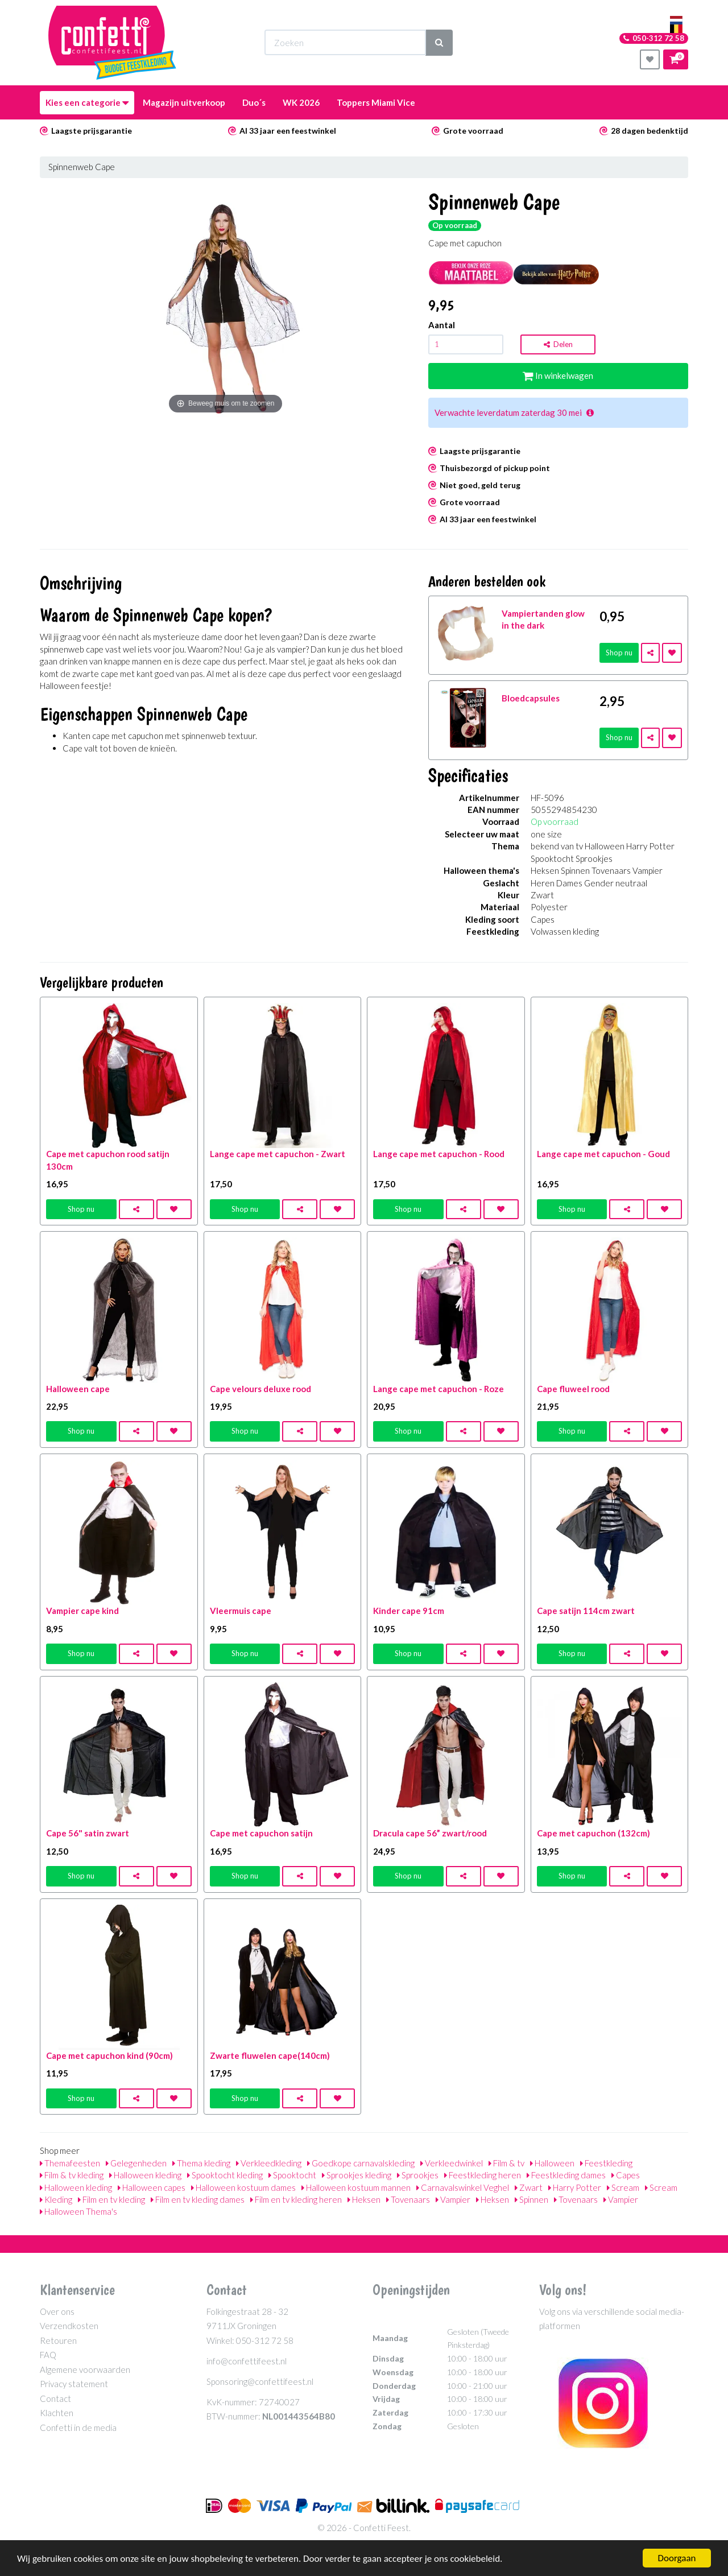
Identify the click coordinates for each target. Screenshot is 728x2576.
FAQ (48, 2355)
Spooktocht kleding (225, 2175)
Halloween (552, 2163)
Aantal (441, 325)
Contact (55, 2398)
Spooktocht (292, 2175)
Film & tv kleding (72, 2175)
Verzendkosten (69, 2326)
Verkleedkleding (268, 2163)
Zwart (529, 2187)
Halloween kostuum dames (243, 2187)
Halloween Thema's (78, 2211)
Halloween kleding (145, 2175)
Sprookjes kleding (356, 2175)
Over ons (57, 2311)
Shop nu (619, 652)
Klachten (56, 2413)
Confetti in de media (78, 2427)
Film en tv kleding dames (198, 2199)
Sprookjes (418, 2175)
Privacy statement (74, 2384)
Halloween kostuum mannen (356, 2187)
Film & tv (506, 2163)
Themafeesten (70, 2163)
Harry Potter (574, 2187)
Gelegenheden (136, 2163)
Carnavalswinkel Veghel (462, 2187)
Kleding (56, 2199)
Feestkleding (606, 2163)
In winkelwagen (558, 375)
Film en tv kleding (111, 2199)
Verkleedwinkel (451, 2163)
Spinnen (531, 2199)
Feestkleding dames (566, 2175)
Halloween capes (151, 2187)
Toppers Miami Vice (376, 102)
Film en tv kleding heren (296, 2199)
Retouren (58, 2340)
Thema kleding (201, 2163)
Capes (625, 2175)
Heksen (364, 2199)
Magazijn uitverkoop (184, 102)
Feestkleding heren (482, 2175)
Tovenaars (408, 2199)
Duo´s (254, 102)
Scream (623, 2187)
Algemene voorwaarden (85, 2369)
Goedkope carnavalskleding (361, 2163)
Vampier (453, 2199)
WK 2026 (301, 102)
